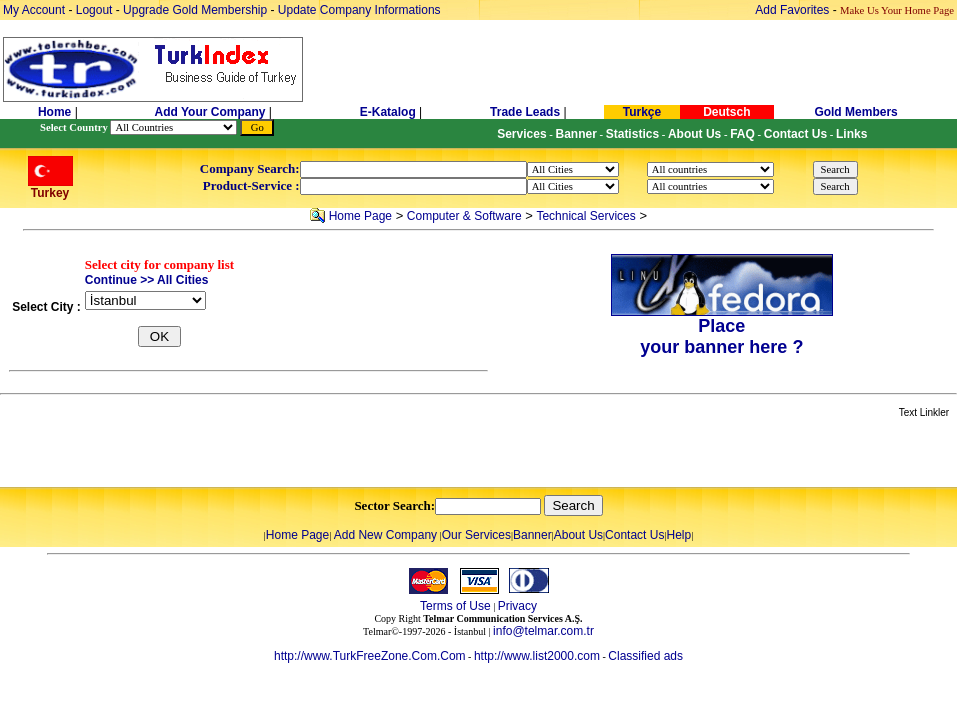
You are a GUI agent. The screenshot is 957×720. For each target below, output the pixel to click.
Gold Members (855, 112)
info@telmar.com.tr (543, 631)
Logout (94, 10)
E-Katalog (388, 112)
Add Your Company (212, 112)
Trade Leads (525, 112)
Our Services (476, 535)
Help (678, 535)
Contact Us (634, 535)
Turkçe (642, 112)
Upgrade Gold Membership (196, 10)
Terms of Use (455, 606)
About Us (578, 535)
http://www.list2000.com (537, 656)
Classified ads (645, 656)
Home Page (360, 216)
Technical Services (585, 216)
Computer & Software (464, 216)
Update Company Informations (359, 10)
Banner (532, 535)
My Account (35, 10)
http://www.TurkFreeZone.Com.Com (370, 656)
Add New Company (385, 535)
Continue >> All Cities (147, 280)
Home (56, 112)
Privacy (517, 606)
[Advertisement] (237, 454)
